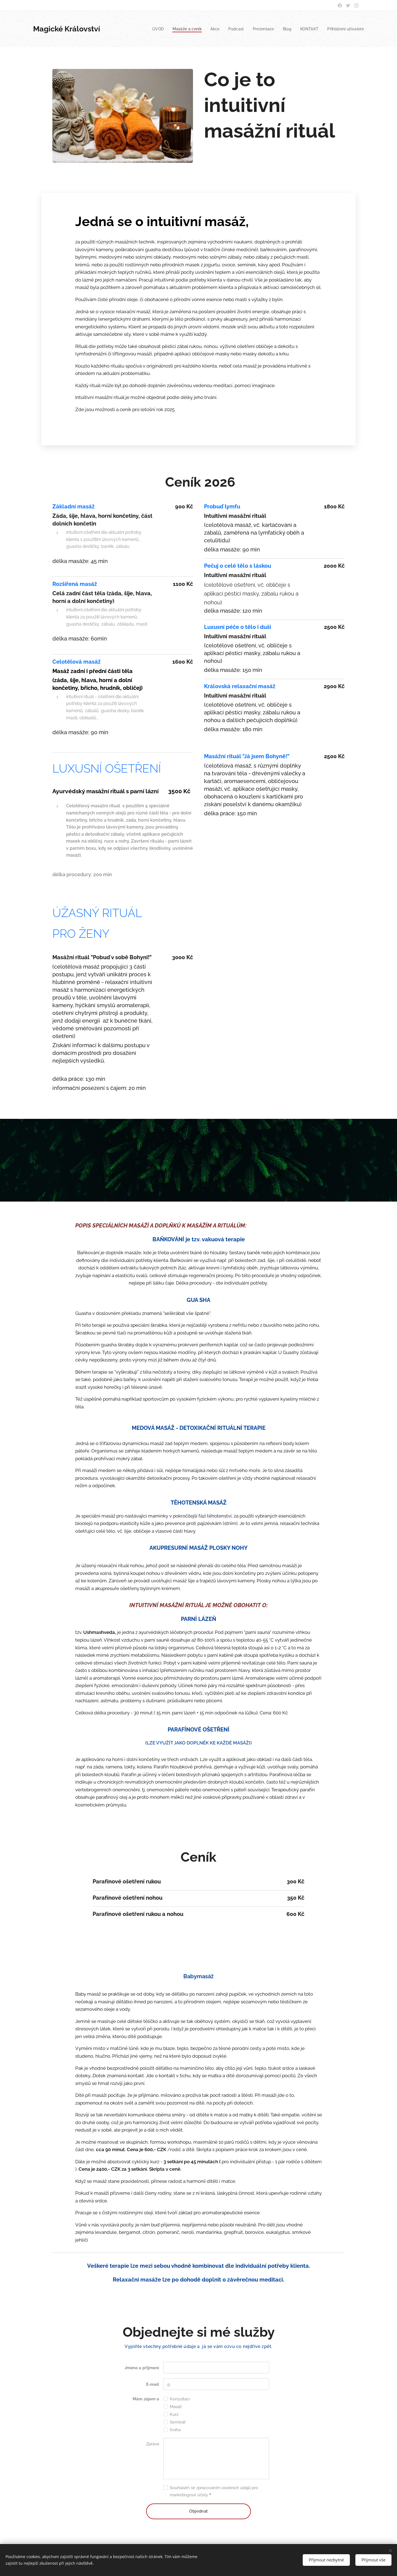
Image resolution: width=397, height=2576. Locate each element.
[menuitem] (153, 29)
